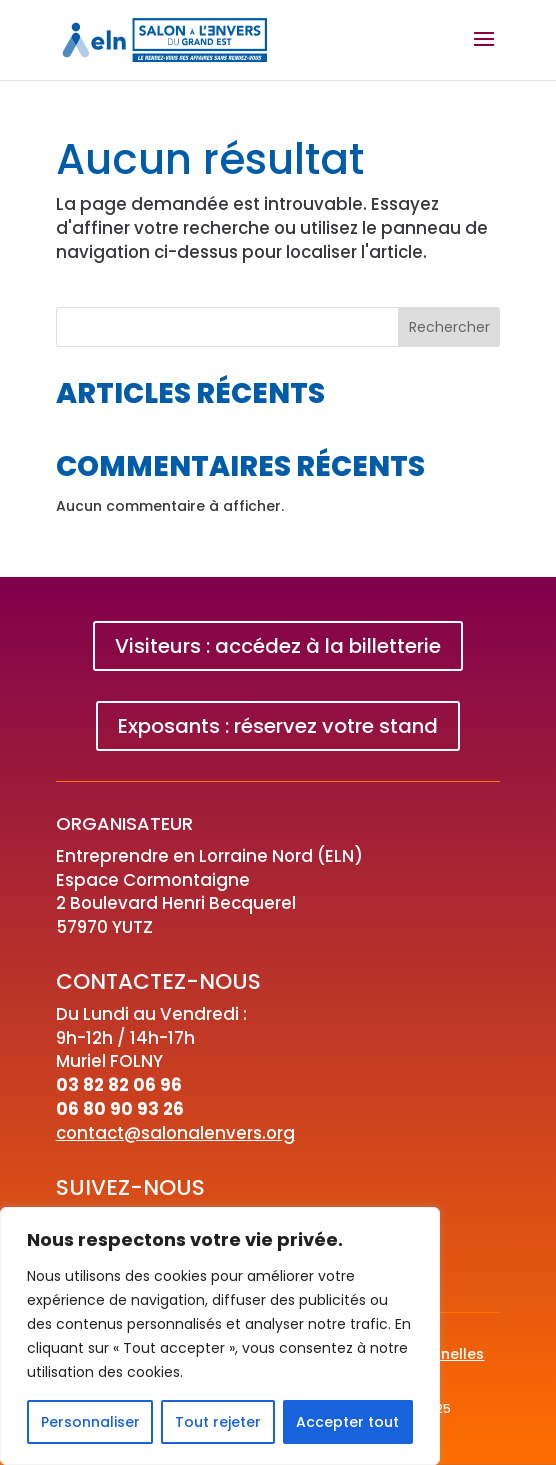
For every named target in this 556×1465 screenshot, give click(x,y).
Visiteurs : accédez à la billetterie (278, 646)
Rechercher (449, 327)
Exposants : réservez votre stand (278, 726)
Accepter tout (347, 1422)
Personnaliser (90, 1422)
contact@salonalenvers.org (175, 1133)
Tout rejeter (218, 1422)
